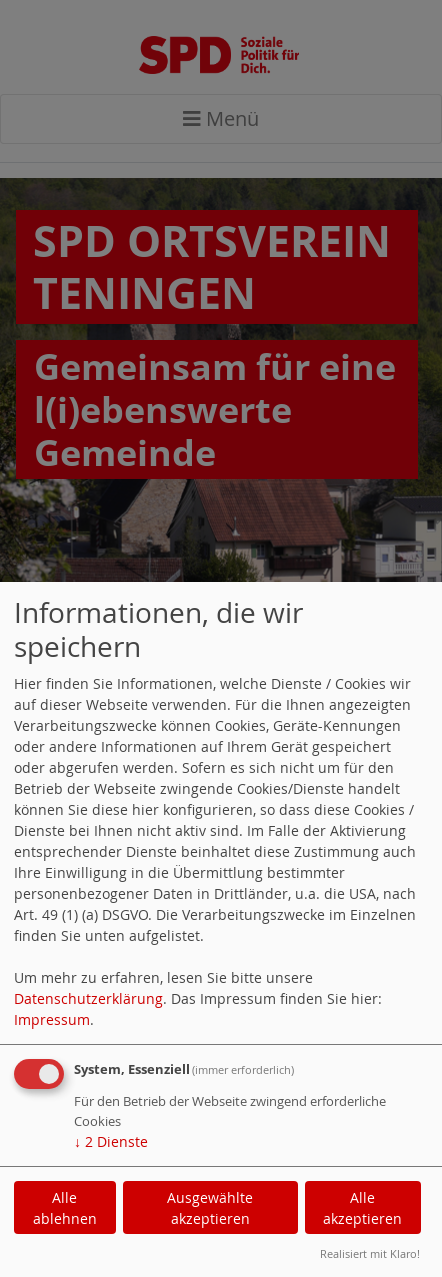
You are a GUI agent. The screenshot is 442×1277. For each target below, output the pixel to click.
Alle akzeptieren (362, 1208)
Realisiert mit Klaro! (370, 1253)
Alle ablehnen (65, 1208)
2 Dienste (111, 1141)
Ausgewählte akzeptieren (210, 1208)
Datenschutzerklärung (88, 998)
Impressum (52, 1019)
